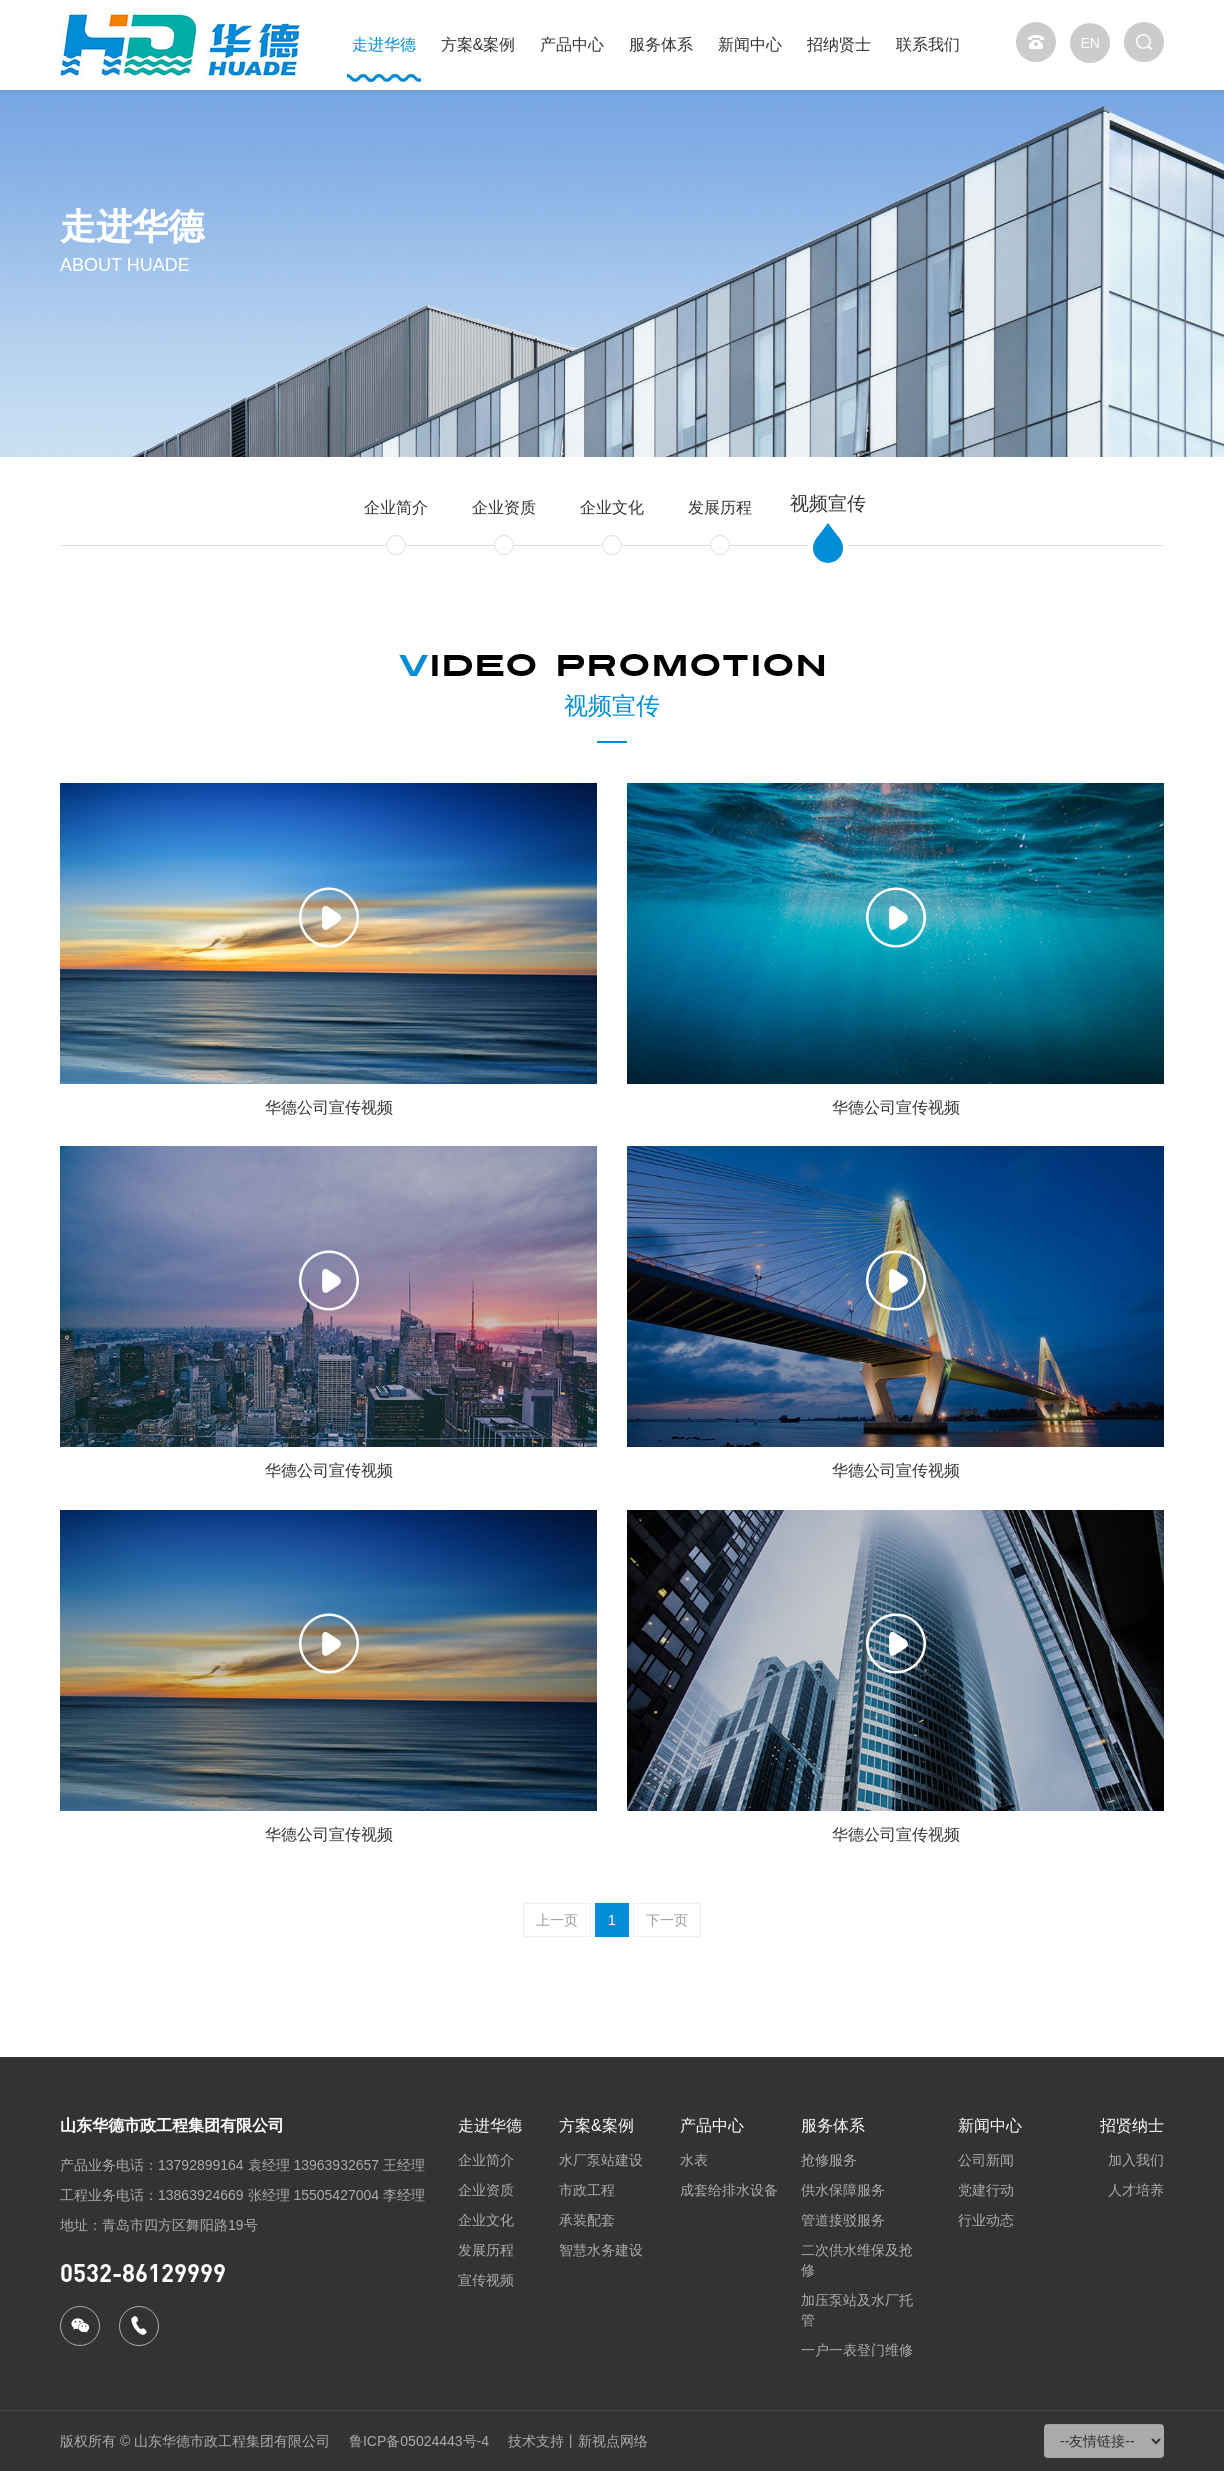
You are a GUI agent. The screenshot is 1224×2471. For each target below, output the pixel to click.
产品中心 (572, 44)
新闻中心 (750, 44)
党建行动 (986, 2190)
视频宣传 (827, 504)
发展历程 (720, 507)
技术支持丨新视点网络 (578, 2441)
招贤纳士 (1132, 2125)
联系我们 (928, 44)
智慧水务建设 (601, 2250)
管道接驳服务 (843, 2220)
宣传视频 (486, 2280)
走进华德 (384, 44)
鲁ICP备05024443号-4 (419, 2441)
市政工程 (587, 2190)
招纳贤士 (839, 44)
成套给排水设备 (729, 2190)
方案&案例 (478, 44)
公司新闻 (986, 2160)
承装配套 (587, 2220)
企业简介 (396, 507)
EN (1089, 43)
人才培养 (1136, 2190)
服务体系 (661, 44)
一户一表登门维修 (857, 2350)
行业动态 (986, 2220)
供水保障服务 (843, 2190)
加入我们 (1136, 2160)
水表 (694, 2160)
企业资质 (504, 507)
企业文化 (612, 507)
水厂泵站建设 (601, 2160)
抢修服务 (829, 2160)
